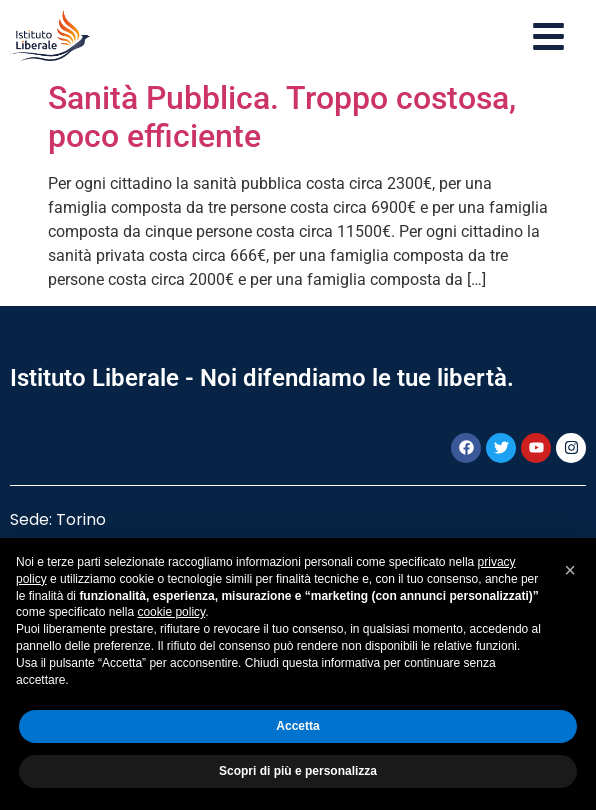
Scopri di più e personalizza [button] (298, 771)
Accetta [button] (297, 726)
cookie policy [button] (171, 612)
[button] (570, 570)
